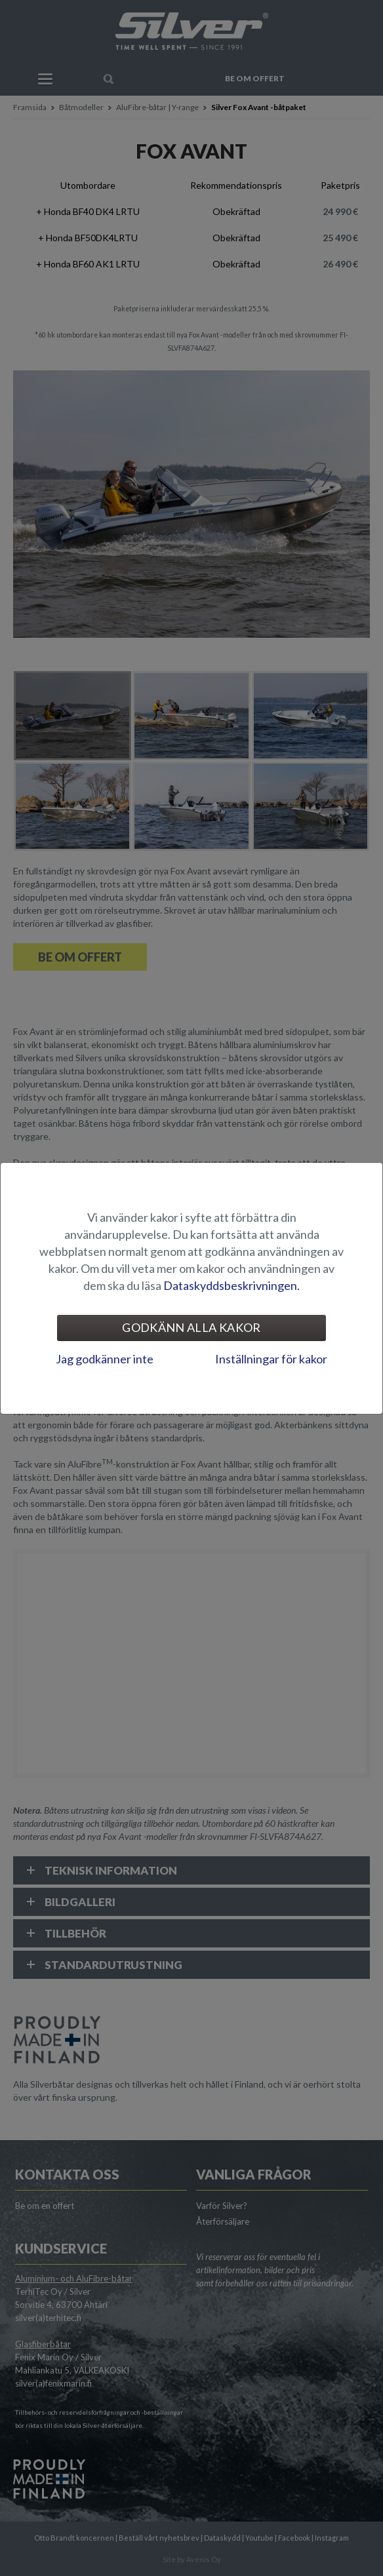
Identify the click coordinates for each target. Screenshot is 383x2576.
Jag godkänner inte (104, 1359)
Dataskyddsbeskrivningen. (231, 1285)
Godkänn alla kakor (191, 1327)
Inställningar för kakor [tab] (271, 1359)
